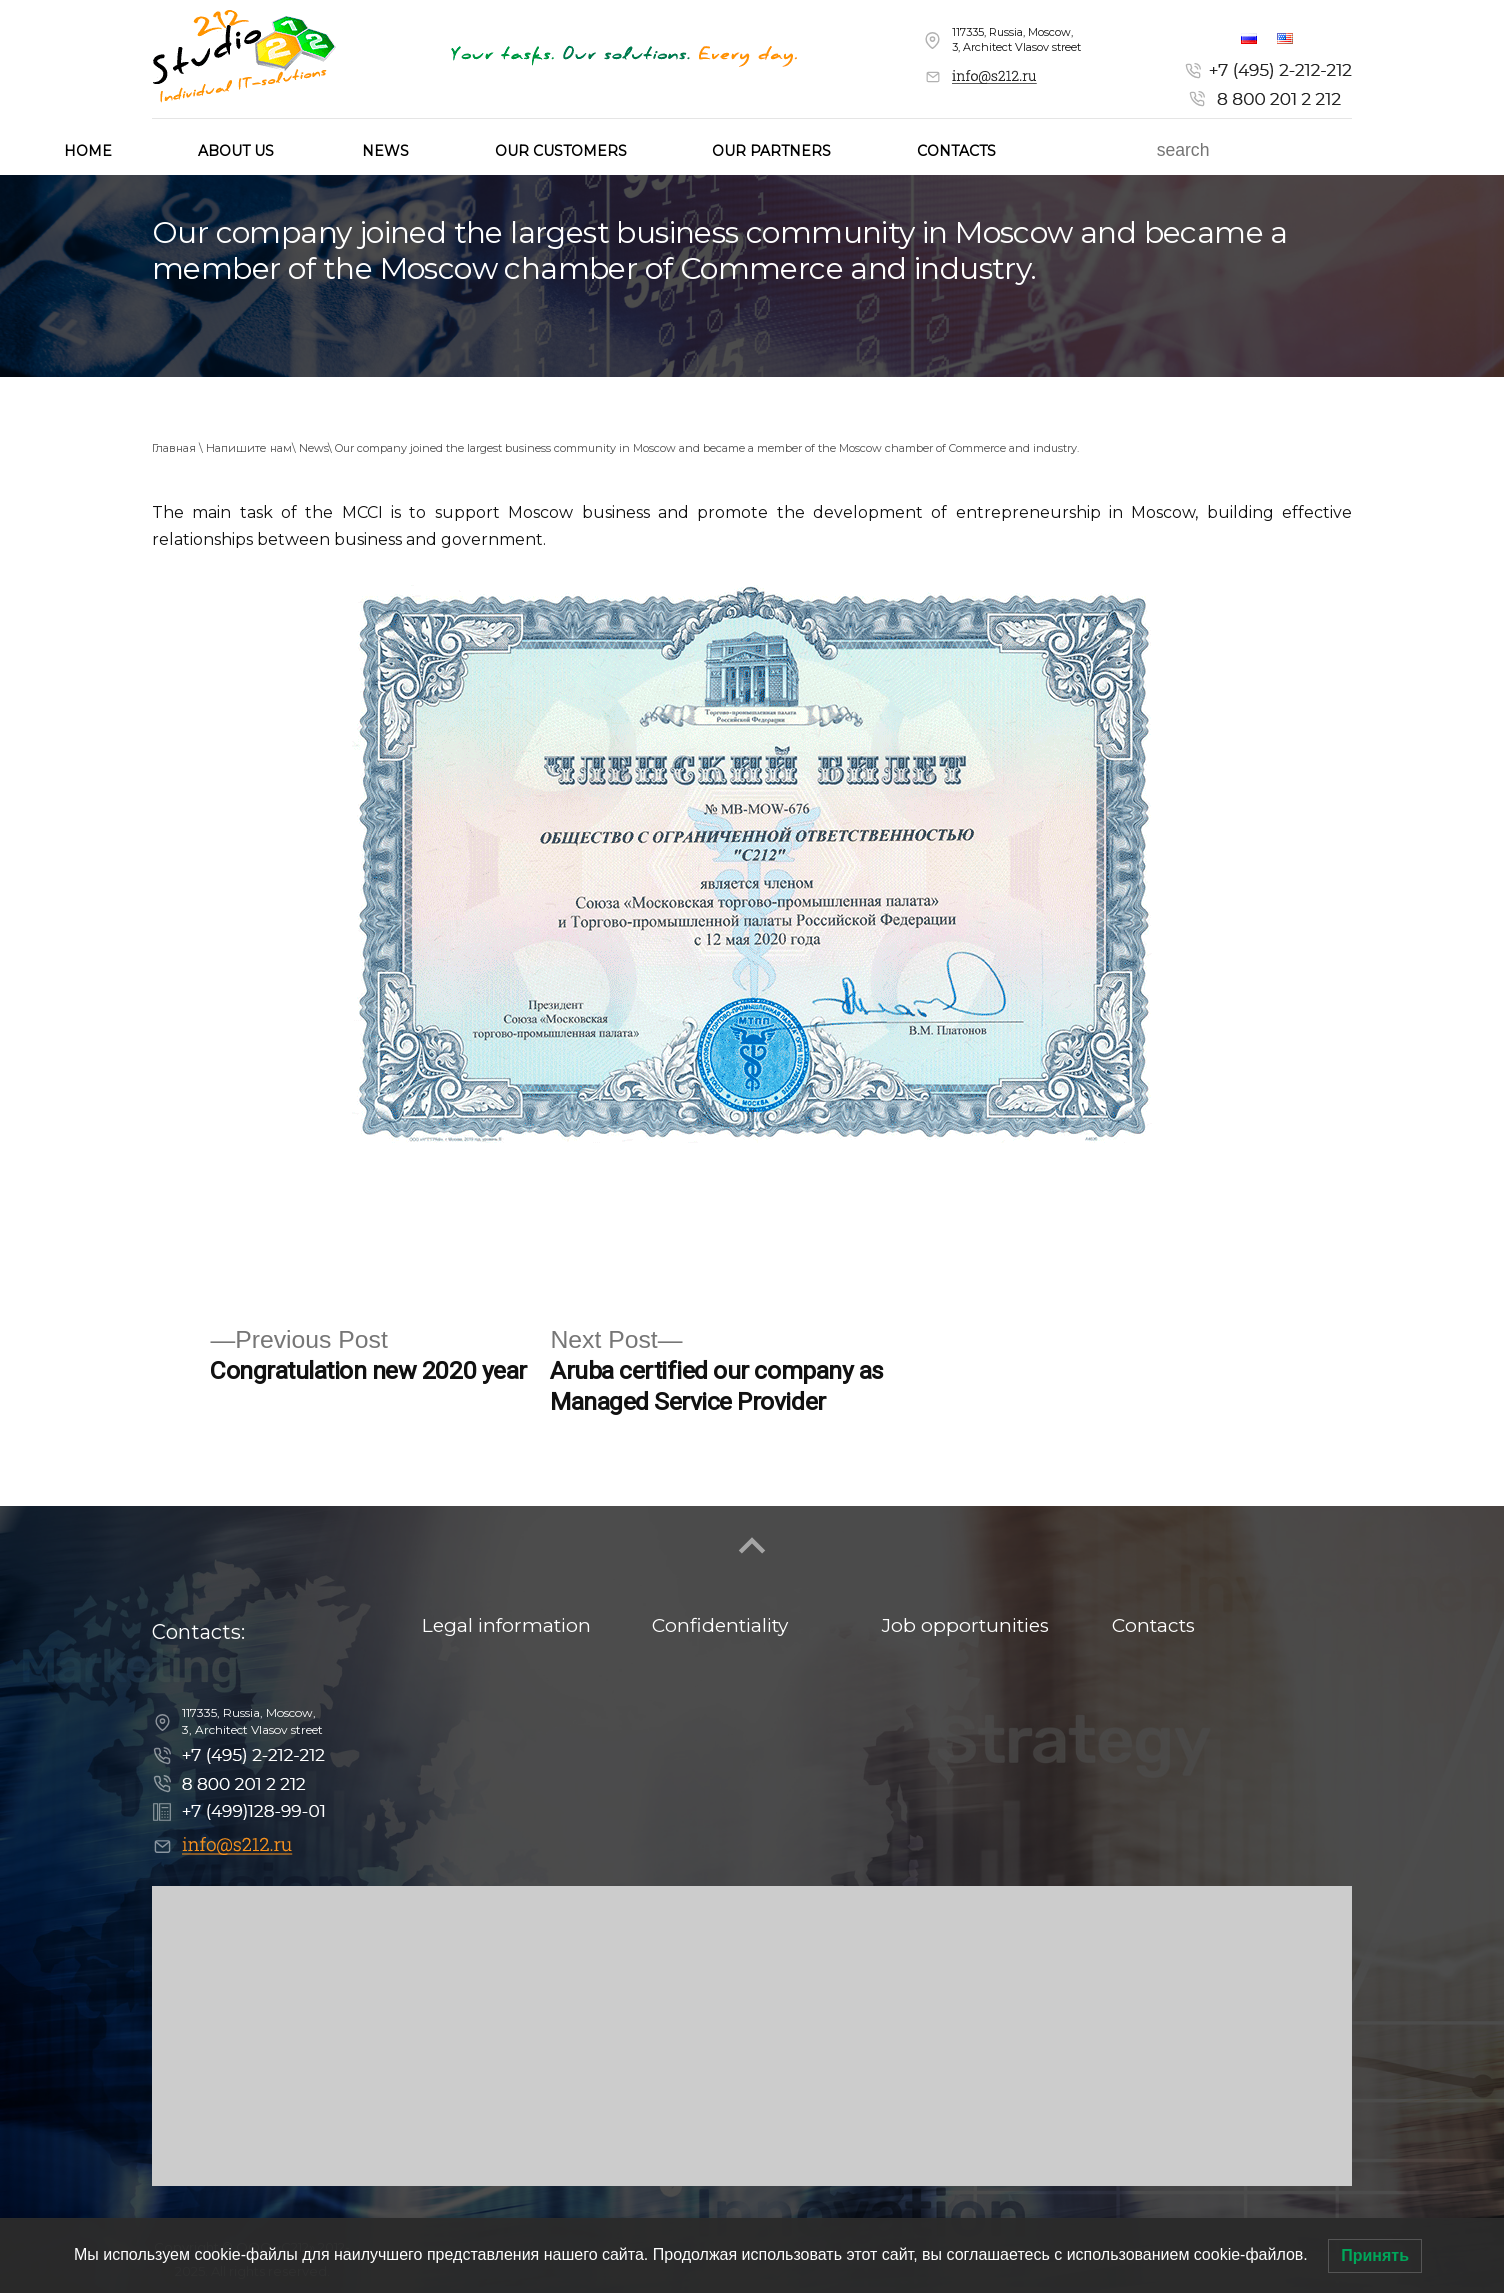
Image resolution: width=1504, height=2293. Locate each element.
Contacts (956, 151)
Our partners (771, 151)
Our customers (561, 151)
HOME (88, 151)
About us (236, 151)
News (385, 151)
